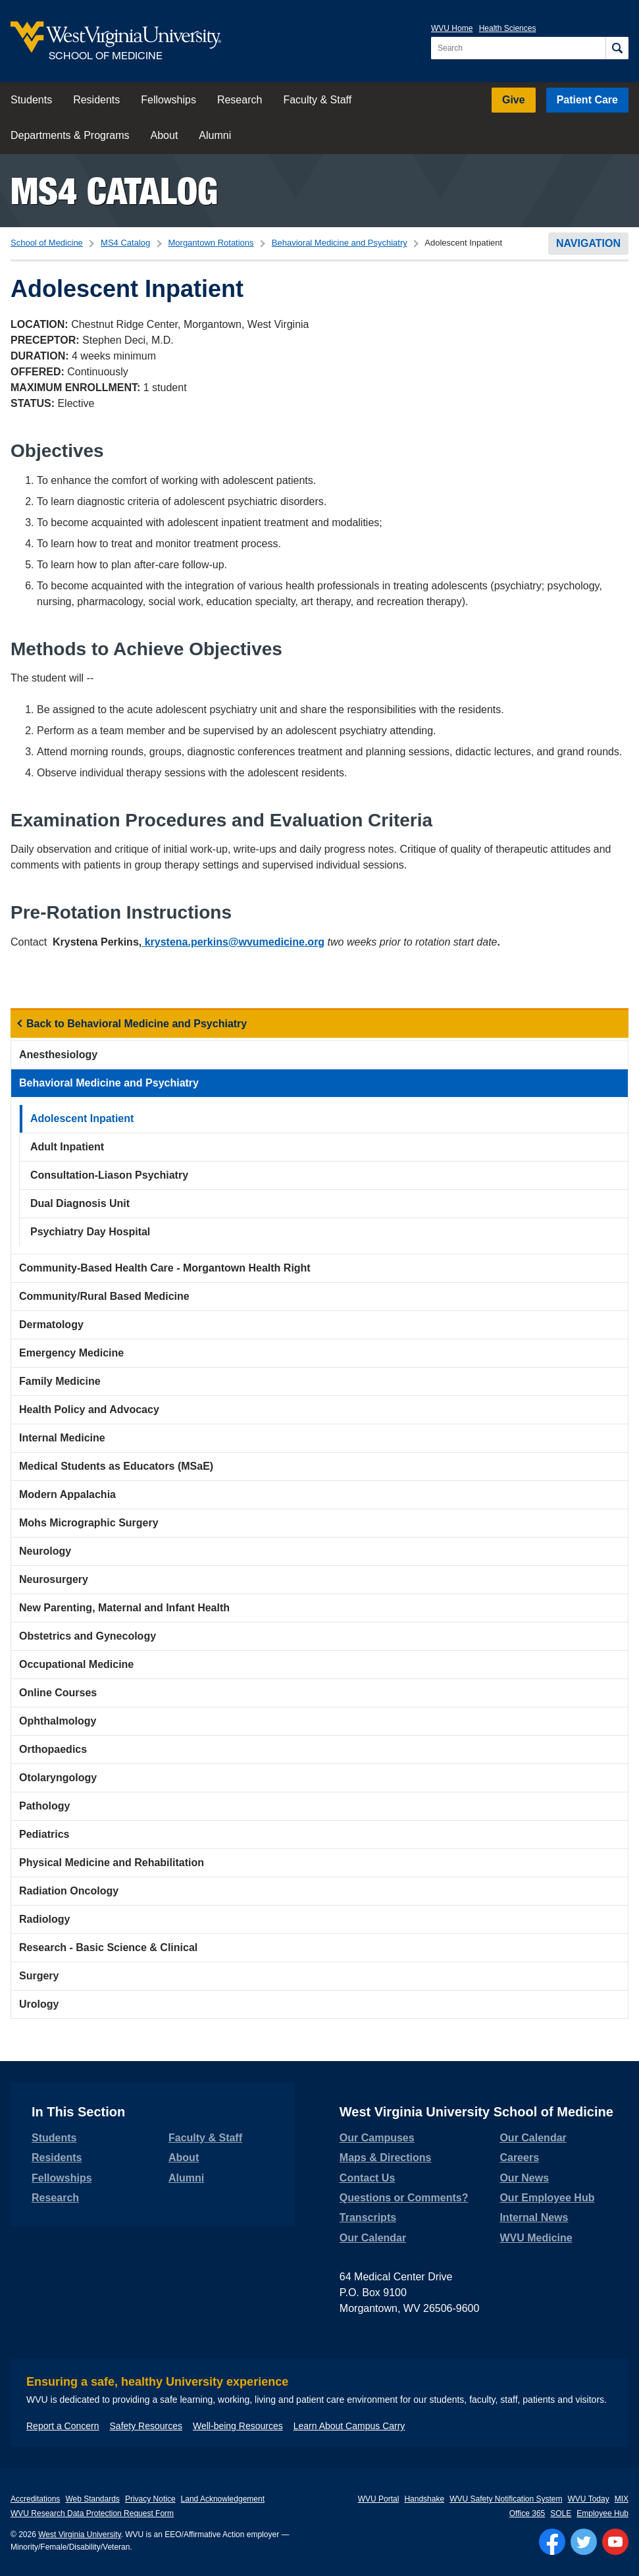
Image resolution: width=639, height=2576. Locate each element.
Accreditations (35, 2499)
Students (31, 99)
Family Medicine (60, 1381)
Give (513, 99)
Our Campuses (377, 2137)
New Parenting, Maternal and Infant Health (124, 1607)
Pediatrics (44, 1834)
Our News (524, 2178)
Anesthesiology (58, 1054)
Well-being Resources (238, 2426)
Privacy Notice (150, 2499)
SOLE (560, 2513)
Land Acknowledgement (223, 2499)
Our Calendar (373, 2237)
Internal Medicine (62, 1437)
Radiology (44, 1919)
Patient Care (587, 99)
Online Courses (58, 1692)
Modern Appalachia (67, 1494)
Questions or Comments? (404, 2197)
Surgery (39, 1975)
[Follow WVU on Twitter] (584, 2542)
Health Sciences (507, 28)
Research (239, 99)
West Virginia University (79, 2534)
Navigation (588, 243)
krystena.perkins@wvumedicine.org (232, 942)
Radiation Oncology (68, 1890)
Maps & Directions (386, 2157)
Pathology (44, 1805)
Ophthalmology (57, 1721)
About (164, 135)
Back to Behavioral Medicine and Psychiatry (136, 1023)
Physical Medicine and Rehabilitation (111, 1862)
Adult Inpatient (67, 1146)
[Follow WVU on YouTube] (615, 2542)
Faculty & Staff (317, 99)
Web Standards (92, 2499)
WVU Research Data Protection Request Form (92, 2513)
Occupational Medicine (76, 1664)
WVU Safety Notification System (505, 2499)
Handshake (424, 2499)
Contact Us (367, 2178)
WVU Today (588, 2499)
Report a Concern (62, 2426)
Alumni (215, 135)
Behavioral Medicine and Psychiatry (339, 243)
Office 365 (527, 2513)
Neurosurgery (53, 1579)
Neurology (45, 1551)
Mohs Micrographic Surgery (89, 1522)
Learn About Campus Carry (349, 2426)
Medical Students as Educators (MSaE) (116, 1466)
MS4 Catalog (114, 191)
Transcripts (368, 2217)
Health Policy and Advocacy (89, 1409)
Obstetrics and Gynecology (87, 1636)
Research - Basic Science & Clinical (108, 1947)
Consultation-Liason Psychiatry (109, 1175)
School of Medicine (47, 243)
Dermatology (51, 1324)
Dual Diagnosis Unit (80, 1203)
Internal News (533, 2217)
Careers (519, 2157)
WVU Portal (378, 2499)
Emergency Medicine (71, 1352)
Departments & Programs (70, 135)
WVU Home (452, 28)
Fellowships (168, 99)
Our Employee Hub (546, 2197)
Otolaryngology (58, 1777)
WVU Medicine (535, 2237)
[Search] (616, 48)
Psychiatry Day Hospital (90, 1231)
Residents (96, 99)
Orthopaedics (53, 1749)
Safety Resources (146, 2426)
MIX (621, 2499)
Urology (39, 2004)
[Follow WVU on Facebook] (552, 2542)
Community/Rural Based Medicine (104, 1296)
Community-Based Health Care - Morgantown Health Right (165, 1268)
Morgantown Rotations (211, 243)
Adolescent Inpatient (82, 1118)
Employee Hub (602, 2513)
